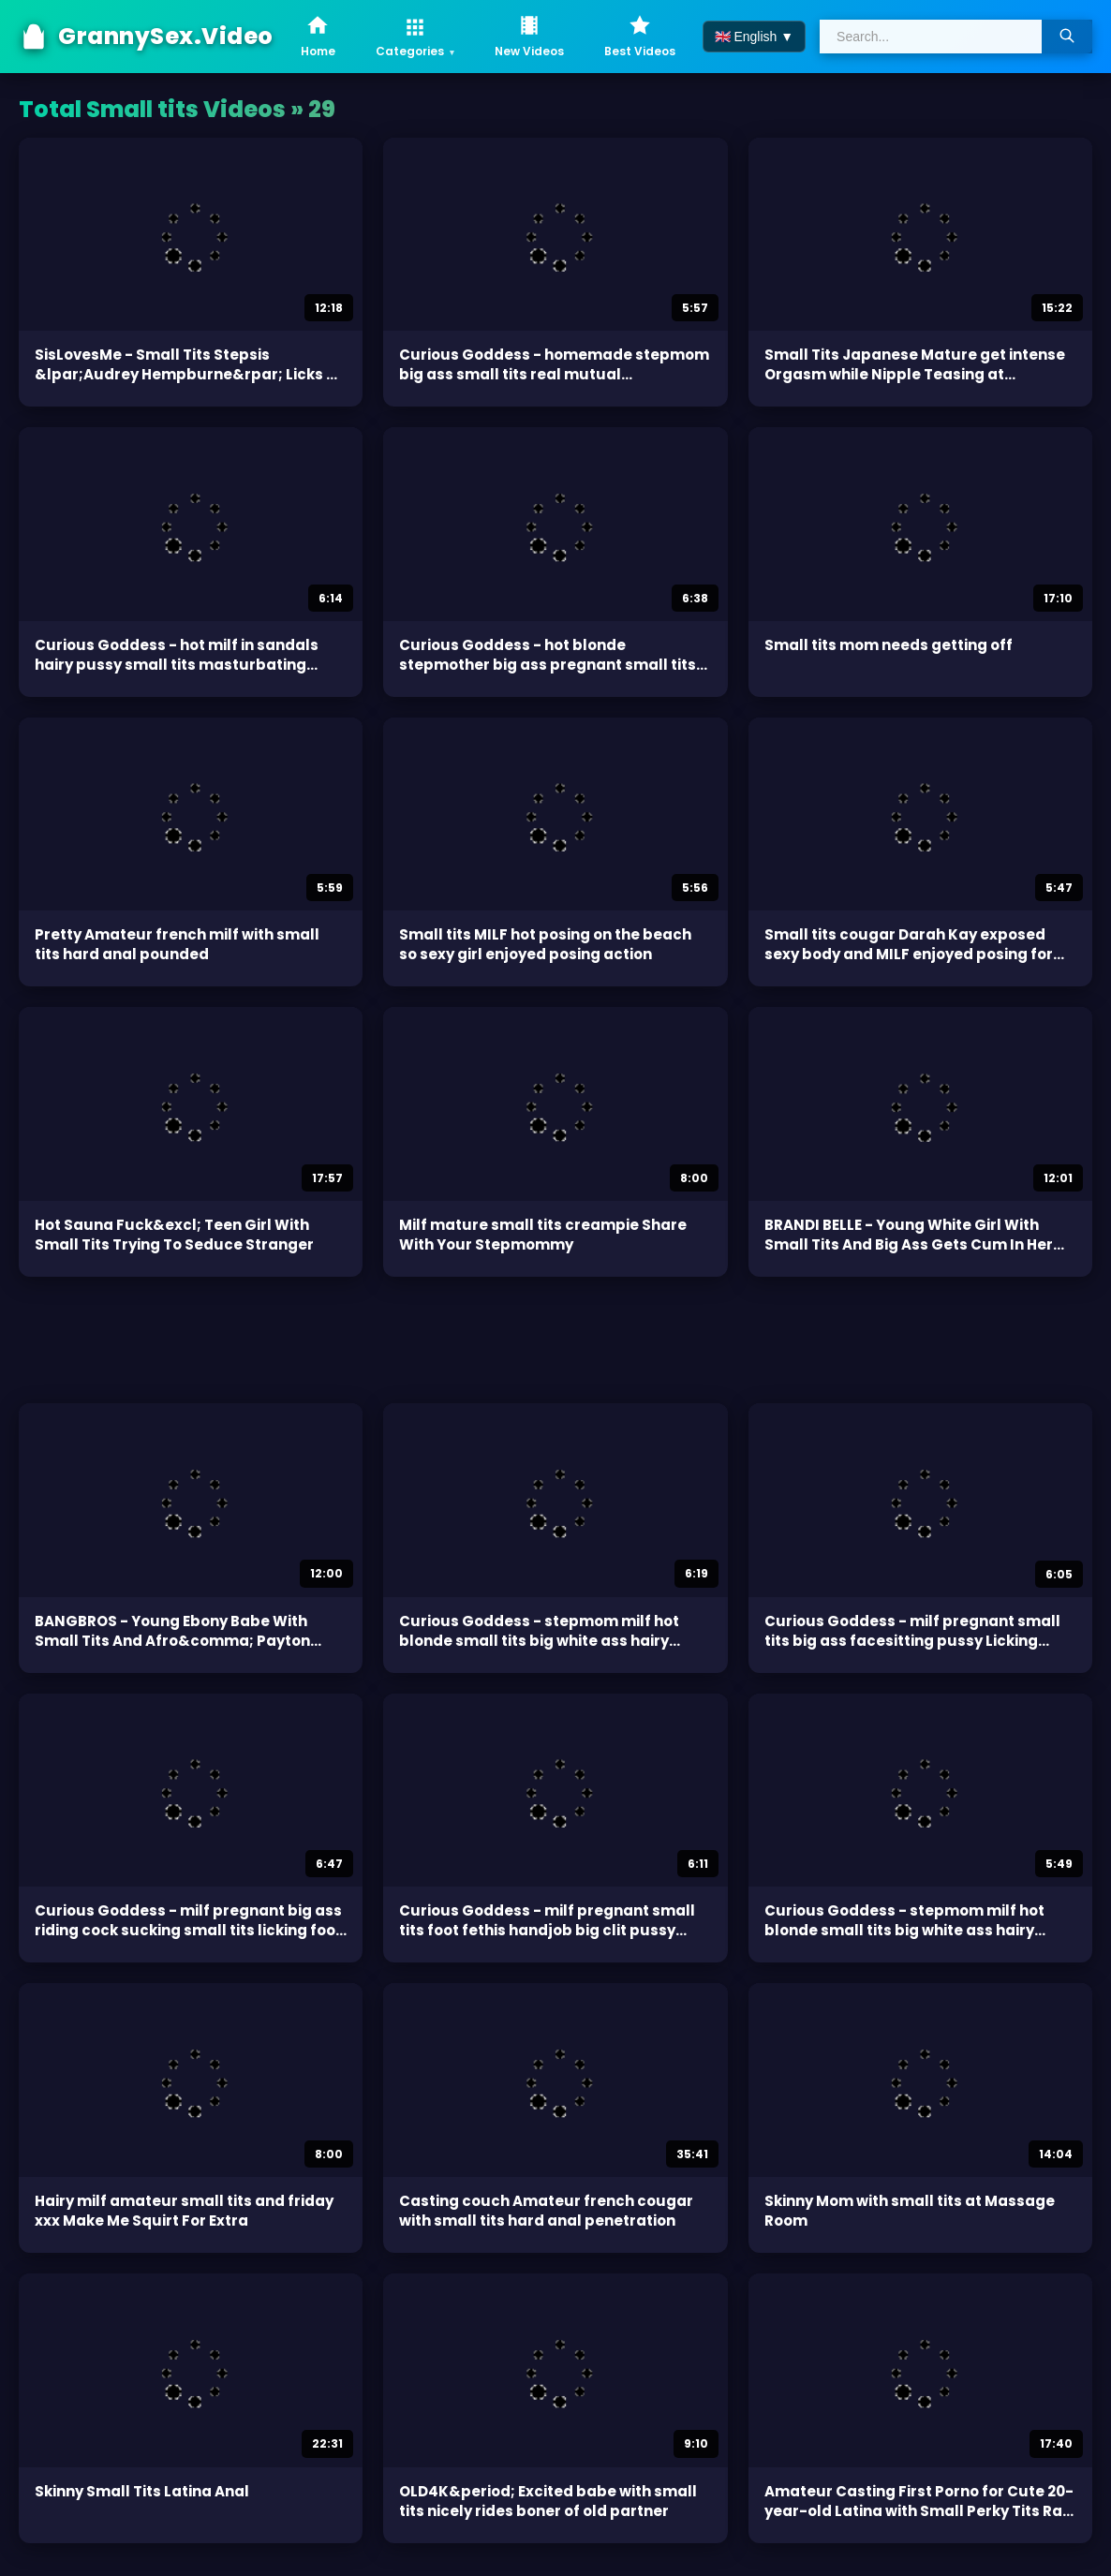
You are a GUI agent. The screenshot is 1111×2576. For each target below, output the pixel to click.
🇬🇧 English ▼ (754, 36)
